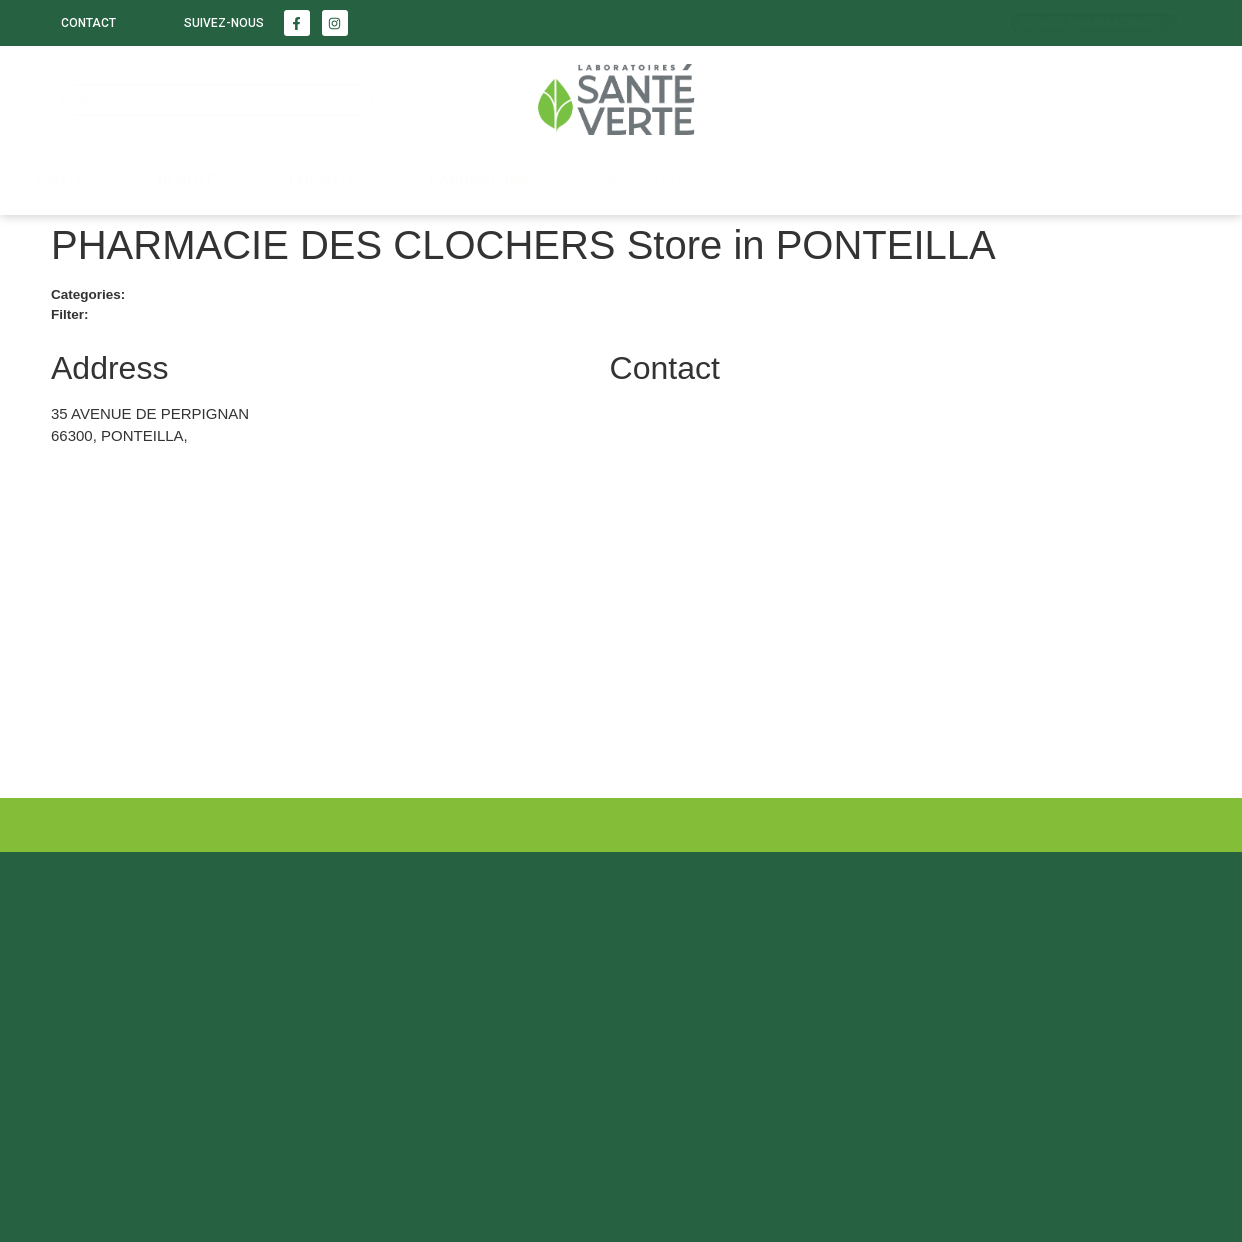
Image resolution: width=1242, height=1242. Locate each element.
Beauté (187, 180)
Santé (60, 180)
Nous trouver (663, 180)
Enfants (323, 180)
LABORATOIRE (481, 180)
